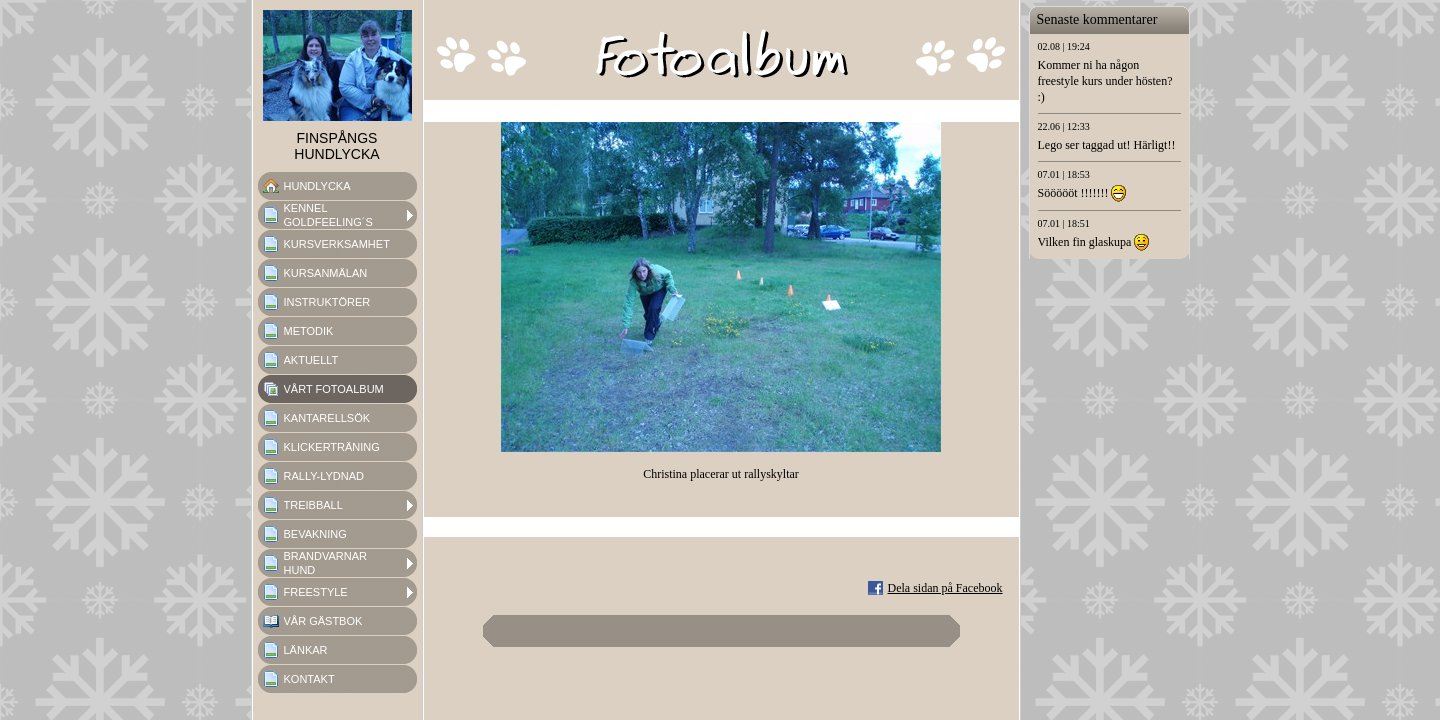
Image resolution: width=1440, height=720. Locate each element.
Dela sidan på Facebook (945, 588)
